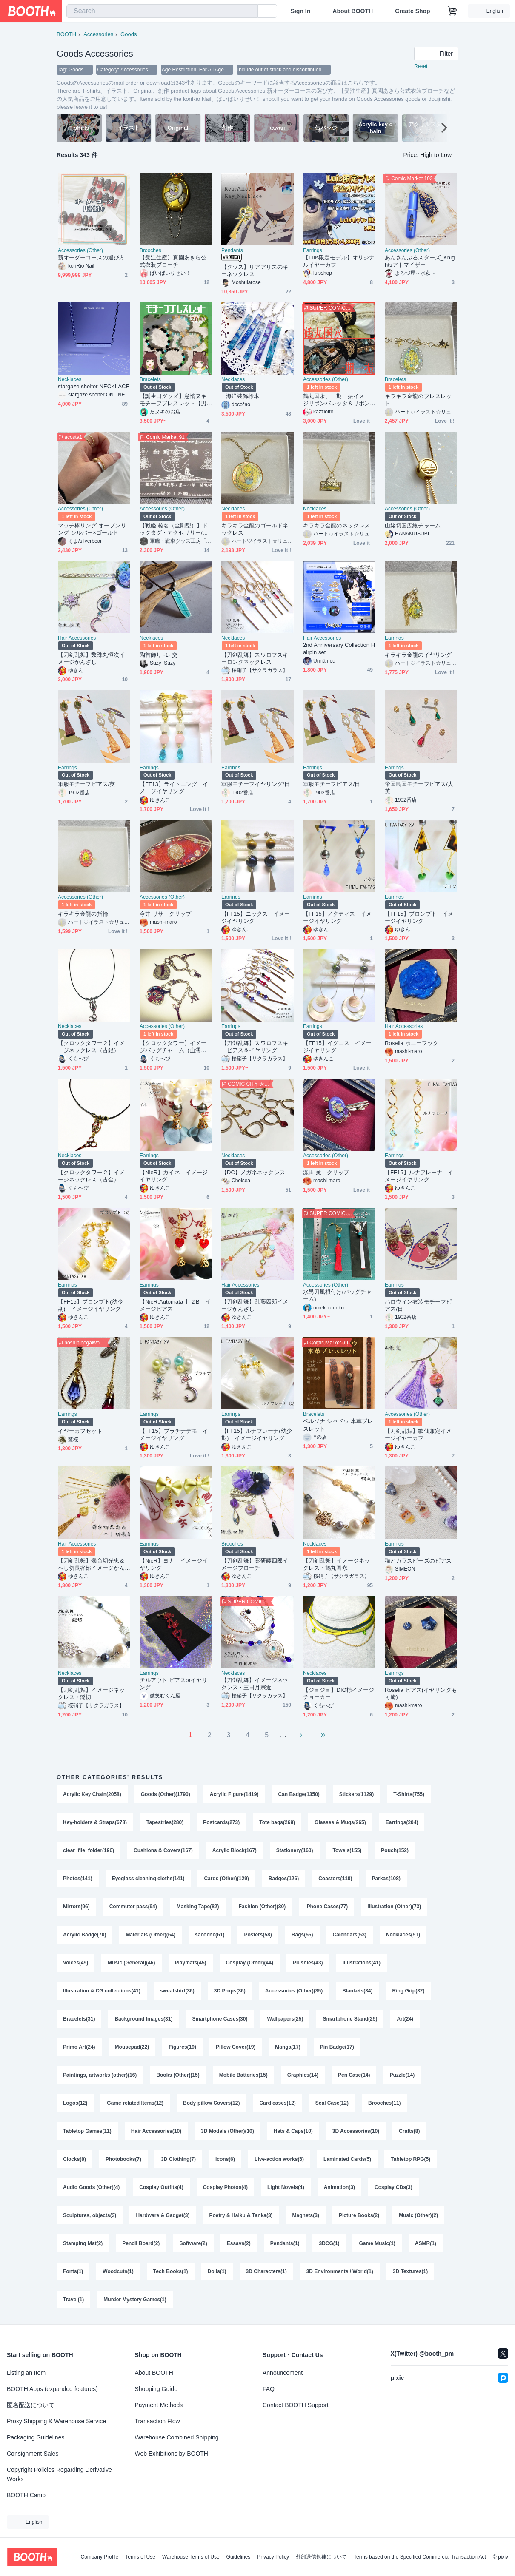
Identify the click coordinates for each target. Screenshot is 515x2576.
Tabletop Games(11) (87, 2131)
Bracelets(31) (79, 2019)
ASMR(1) (425, 2243)
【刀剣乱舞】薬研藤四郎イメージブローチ (254, 1564)
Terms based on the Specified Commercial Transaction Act (420, 2556)
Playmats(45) (190, 1963)
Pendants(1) (285, 2243)
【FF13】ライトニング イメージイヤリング (174, 787)
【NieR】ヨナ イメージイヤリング (174, 1564)
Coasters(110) (335, 1878)
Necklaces (69, 379)
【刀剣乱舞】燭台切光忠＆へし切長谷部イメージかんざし (91, 1564)
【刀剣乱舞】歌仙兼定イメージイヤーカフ (418, 1434)
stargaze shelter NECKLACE (93, 386)
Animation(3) (339, 2187)
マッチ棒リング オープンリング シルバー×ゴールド (92, 529)
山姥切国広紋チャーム (413, 525)
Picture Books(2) (359, 2215)
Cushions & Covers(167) (163, 1850)
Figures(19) (182, 2047)
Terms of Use (140, 2556)
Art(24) (405, 2019)
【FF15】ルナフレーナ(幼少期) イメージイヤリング (256, 1434)
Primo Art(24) (79, 2047)
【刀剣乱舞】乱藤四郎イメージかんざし (254, 1305)
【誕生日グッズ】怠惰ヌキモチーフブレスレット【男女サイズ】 (173, 400)
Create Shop (412, 11)
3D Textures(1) (410, 2271)
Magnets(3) (305, 2215)
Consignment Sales (32, 2453)
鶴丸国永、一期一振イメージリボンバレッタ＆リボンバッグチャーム (336, 400)
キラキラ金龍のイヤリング (418, 655)
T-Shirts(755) (408, 1794)
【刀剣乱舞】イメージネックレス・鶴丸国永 (336, 1564)
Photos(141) (77, 1878)
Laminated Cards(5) (347, 2159)
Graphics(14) (302, 2075)
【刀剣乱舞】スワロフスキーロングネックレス (254, 658)
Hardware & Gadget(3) (162, 2215)
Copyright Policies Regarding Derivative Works (59, 2474)
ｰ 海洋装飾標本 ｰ (242, 396)
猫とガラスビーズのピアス (418, 1560)
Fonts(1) (73, 2271)
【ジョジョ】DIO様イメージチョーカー (338, 1693)
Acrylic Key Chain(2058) (92, 1794)
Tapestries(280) (164, 1822)
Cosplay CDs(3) (393, 2187)
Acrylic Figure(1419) (234, 1794)
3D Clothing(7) (178, 2159)
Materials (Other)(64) (150, 1935)
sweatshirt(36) (177, 1991)
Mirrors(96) (76, 1907)
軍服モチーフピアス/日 (331, 784)
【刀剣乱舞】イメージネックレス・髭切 (91, 1693)
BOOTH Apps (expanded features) (52, 2388)
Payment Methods (159, 2405)
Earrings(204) (402, 1822)
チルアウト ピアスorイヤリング (173, 1684)
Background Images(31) (143, 2019)
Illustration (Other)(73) (394, 1907)
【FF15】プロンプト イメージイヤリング (419, 917)
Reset (420, 66)
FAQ (269, 2388)
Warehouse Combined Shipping (177, 2437)
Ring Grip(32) (408, 1991)
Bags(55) (302, 1935)
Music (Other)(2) (418, 2215)
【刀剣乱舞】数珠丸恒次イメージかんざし (91, 658)
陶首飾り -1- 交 (158, 655)
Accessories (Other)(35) (294, 1991)
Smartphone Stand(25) (350, 2019)
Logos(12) (75, 2103)
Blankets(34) (357, 1991)
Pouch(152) (395, 1850)
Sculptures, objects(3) (89, 2215)
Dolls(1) (217, 2271)
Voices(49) (75, 1963)
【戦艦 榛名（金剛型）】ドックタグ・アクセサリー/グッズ (174, 529)
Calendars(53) (349, 1935)
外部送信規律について (321, 2556)
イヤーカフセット (80, 1431)
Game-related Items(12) (135, 2103)
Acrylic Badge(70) (84, 1935)
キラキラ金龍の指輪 (83, 914)
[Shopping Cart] (452, 11)
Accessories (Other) (80, 250)
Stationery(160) (294, 1850)
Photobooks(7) (123, 2159)
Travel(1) (73, 2300)
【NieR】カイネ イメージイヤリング (174, 1176)
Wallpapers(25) (285, 2019)
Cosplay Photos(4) (225, 2187)
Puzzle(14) (402, 2075)
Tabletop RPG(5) (410, 2159)
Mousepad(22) (132, 2047)
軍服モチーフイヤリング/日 (255, 784)
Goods (128, 34)
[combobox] (162, 11)
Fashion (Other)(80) (262, 1907)
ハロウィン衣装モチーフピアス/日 (418, 1305)
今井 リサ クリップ (165, 914)
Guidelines (238, 2556)
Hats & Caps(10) (293, 2131)
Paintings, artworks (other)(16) (100, 2075)
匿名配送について (30, 2405)
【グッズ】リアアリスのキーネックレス (254, 270)
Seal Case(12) (332, 2103)
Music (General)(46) (131, 1963)
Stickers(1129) (356, 1794)
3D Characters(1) (266, 2271)
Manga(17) (287, 2047)
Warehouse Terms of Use (191, 2556)
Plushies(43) (308, 1963)
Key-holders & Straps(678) (95, 1822)
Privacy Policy (273, 2556)
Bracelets (150, 379)
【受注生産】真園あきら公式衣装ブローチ (173, 261)
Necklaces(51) (403, 1935)
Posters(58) (258, 1935)
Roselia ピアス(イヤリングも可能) (421, 1693)
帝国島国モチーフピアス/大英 (419, 787)
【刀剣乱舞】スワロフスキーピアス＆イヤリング (254, 1046)
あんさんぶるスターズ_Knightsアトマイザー (420, 261)
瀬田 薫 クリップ (326, 1172)
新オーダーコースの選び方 (91, 257)
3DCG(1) (329, 2243)
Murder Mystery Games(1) (134, 2300)
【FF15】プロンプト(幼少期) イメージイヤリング (90, 1305)
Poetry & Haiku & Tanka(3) (240, 2215)
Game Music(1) (377, 2243)
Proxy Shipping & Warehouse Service (56, 2421)
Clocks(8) (74, 2159)
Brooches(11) (384, 2103)
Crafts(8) (409, 2131)
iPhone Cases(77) (326, 1907)
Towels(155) (347, 1850)
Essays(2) (239, 2243)
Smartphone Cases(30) (219, 2019)
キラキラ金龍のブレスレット (418, 400)
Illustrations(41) (362, 1963)
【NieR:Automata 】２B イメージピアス (175, 1305)
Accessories (98, 34)
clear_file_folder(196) (88, 1850)
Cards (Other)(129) (226, 1878)
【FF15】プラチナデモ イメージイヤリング (174, 1434)
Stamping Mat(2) (83, 2243)
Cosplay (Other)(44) (249, 1963)
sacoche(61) (209, 1935)
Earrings (312, 250)
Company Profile (99, 2556)
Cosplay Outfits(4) (161, 2187)
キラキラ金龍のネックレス (336, 525)
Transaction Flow (157, 2421)
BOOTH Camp (26, 2495)
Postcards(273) (221, 1822)
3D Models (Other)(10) (227, 2131)
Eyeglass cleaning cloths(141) (148, 1878)
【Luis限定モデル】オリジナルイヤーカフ (339, 261)
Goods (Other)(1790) (165, 1794)
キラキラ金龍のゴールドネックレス (254, 529)
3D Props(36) (230, 1991)
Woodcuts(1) (118, 2271)
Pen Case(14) (354, 2075)
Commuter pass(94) (133, 1907)
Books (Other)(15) (177, 2075)
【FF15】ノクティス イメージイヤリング (337, 917)
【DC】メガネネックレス (253, 1172)
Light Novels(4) (285, 2187)
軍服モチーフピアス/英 (86, 784)
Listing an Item (26, 2372)
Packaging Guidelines (35, 2437)
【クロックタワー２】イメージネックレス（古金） (91, 1176)
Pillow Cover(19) (235, 2047)
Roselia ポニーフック (411, 1043)
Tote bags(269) (277, 1822)
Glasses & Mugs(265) (340, 1822)
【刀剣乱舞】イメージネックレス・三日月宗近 (254, 1684)
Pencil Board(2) (141, 2243)
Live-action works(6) (279, 2159)
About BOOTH (352, 11)
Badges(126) (284, 1878)
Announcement (283, 2372)
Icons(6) (225, 2159)
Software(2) (193, 2243)
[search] (249, 11)
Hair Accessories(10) (156, 2131)
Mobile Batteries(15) (243, 2075)
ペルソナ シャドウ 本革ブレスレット (338, 1425)
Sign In (301, 11)
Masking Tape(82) (198, 1907)
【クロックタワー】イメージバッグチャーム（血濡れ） (173, 1047)
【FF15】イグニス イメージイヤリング (337, 1046)
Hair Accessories (77, 637)
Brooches (150, 250)
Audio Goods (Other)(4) (91, 2187)
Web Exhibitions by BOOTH (171, 2453)
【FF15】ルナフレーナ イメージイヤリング (419, 1176)
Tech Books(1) (170, 2271)
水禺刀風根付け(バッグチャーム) (337, 1295)
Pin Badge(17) (337, 2047)
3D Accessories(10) (355, 2131)
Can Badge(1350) (298, 1794)
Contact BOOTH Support (296, 2405)
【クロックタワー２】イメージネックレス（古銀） (91, 1046)
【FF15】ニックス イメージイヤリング (255, 917)
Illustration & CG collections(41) (101, 1991)
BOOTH (66, 34)
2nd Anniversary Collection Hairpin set (339, 648)
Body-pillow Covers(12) (211, 2103)
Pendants (232, 250)
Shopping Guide (156, 2388)
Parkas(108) (386, 1878)
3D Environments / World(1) (339, 2271)
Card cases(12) (277, 2103)
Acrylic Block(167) (234, 1850)
